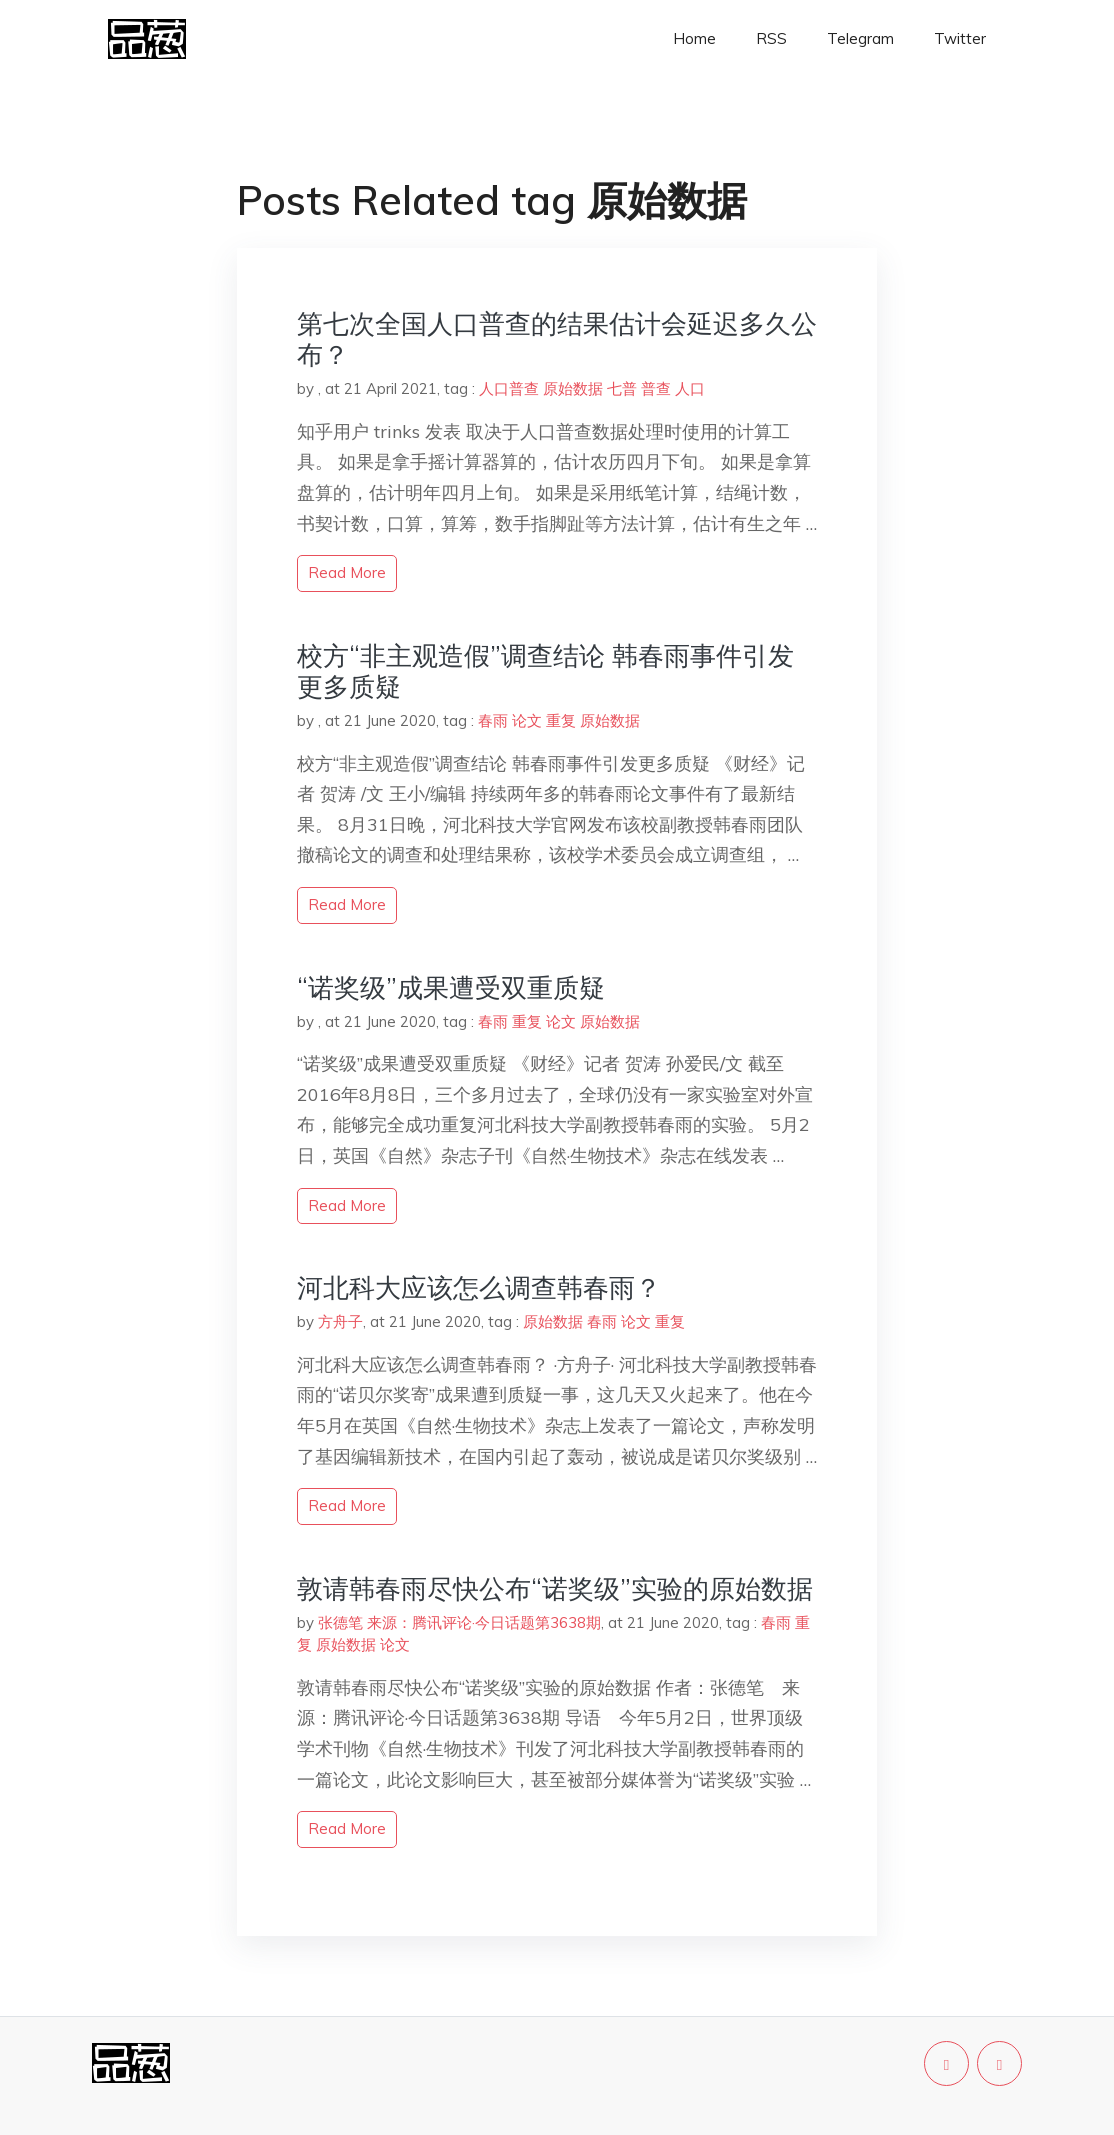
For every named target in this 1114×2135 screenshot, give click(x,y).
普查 (656, 388)
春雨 (493, 720)
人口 (690, 388)
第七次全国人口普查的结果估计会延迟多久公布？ (557, 339)
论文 (527, 720)
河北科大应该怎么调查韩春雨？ (479, 1287)
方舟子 (340, 1321)
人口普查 (509, 388)
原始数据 (573, 388)
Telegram (860, 38)
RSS (771, 38)
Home (694, 38)
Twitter (960, 38)
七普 (622, 388)
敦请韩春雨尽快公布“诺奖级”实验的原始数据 (555, 1588)
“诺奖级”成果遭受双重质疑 (451, 987)
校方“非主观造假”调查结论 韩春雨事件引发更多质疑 (545, 671)
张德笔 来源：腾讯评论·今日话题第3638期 (459, 1622)
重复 (561, 720)
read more (347, 572)
